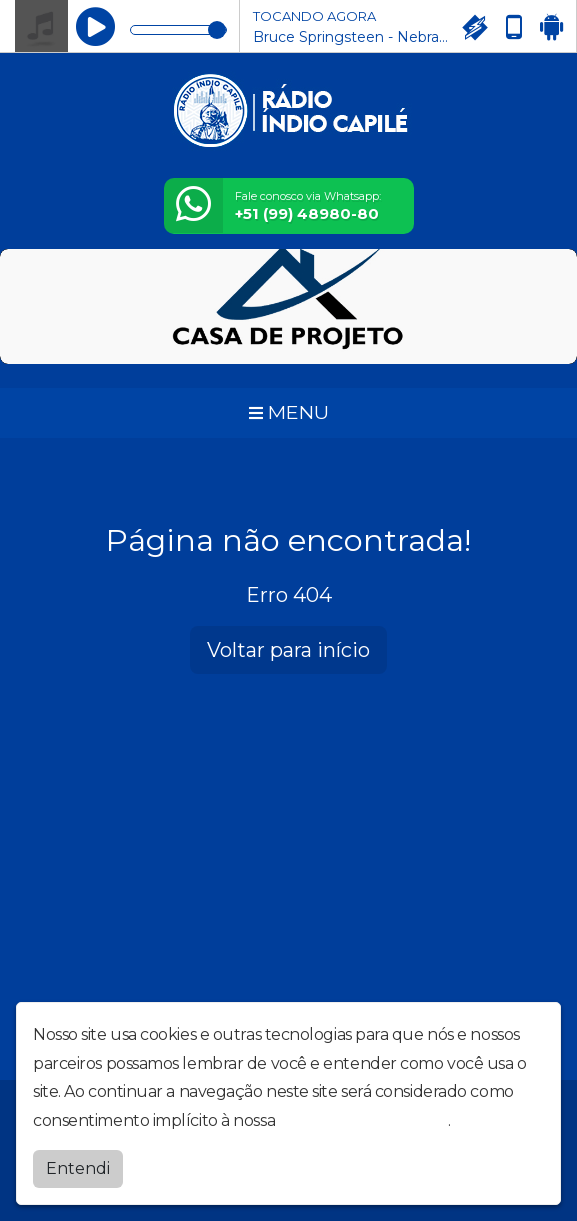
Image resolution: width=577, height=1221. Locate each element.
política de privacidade (364, 1120)
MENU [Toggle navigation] (289, 412)
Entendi (78, 1168)
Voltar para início (288, 650)
